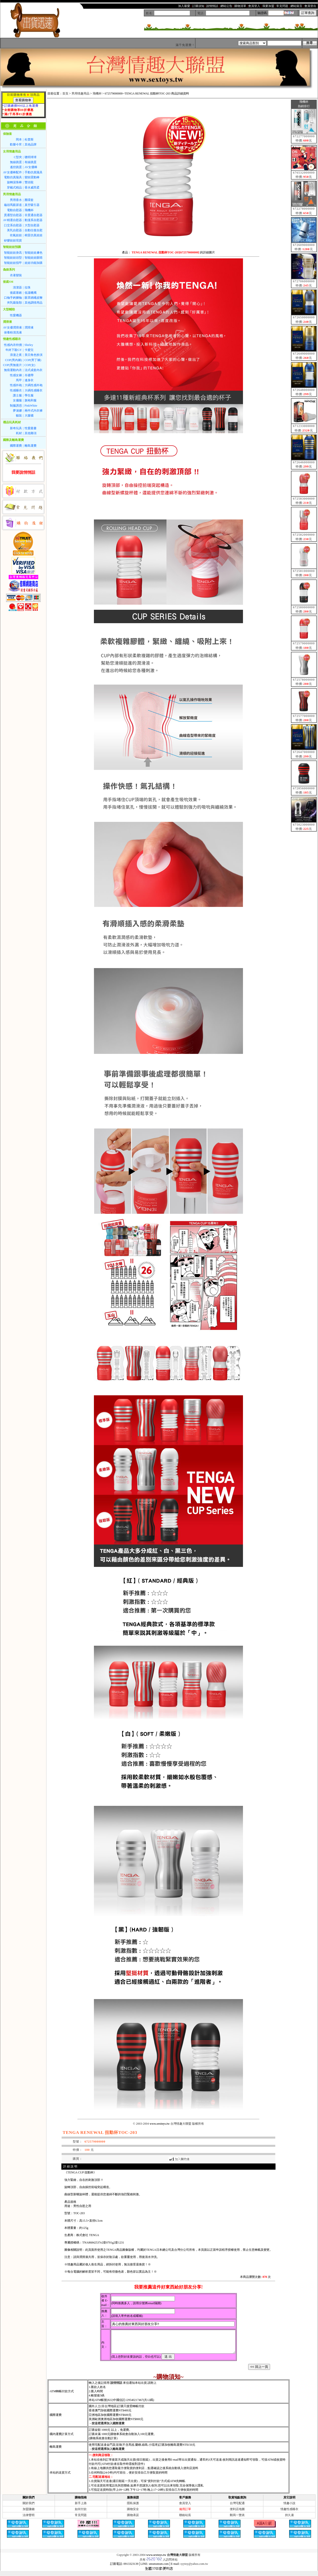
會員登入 (185, 2507)
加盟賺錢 (29, 2513)
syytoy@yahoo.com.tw (194, 2568)
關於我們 (29, 2507)
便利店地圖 (237, 2513)
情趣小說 (289, 2507)
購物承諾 (133, 2519)
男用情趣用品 (80, 93)
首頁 (65, 93)
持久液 (289, 2519)
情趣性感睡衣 (289, 2513)
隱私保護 (133, 2507)
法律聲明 (29, 2519)
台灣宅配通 (237, 2507)
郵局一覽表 (237, 2519)
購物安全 (133, 2513)
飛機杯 (97, 93)
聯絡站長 (185, 2519)
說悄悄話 (116, 2387)
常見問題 (81, 2519)
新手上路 (81, 2507)
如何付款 (81, 2513)
